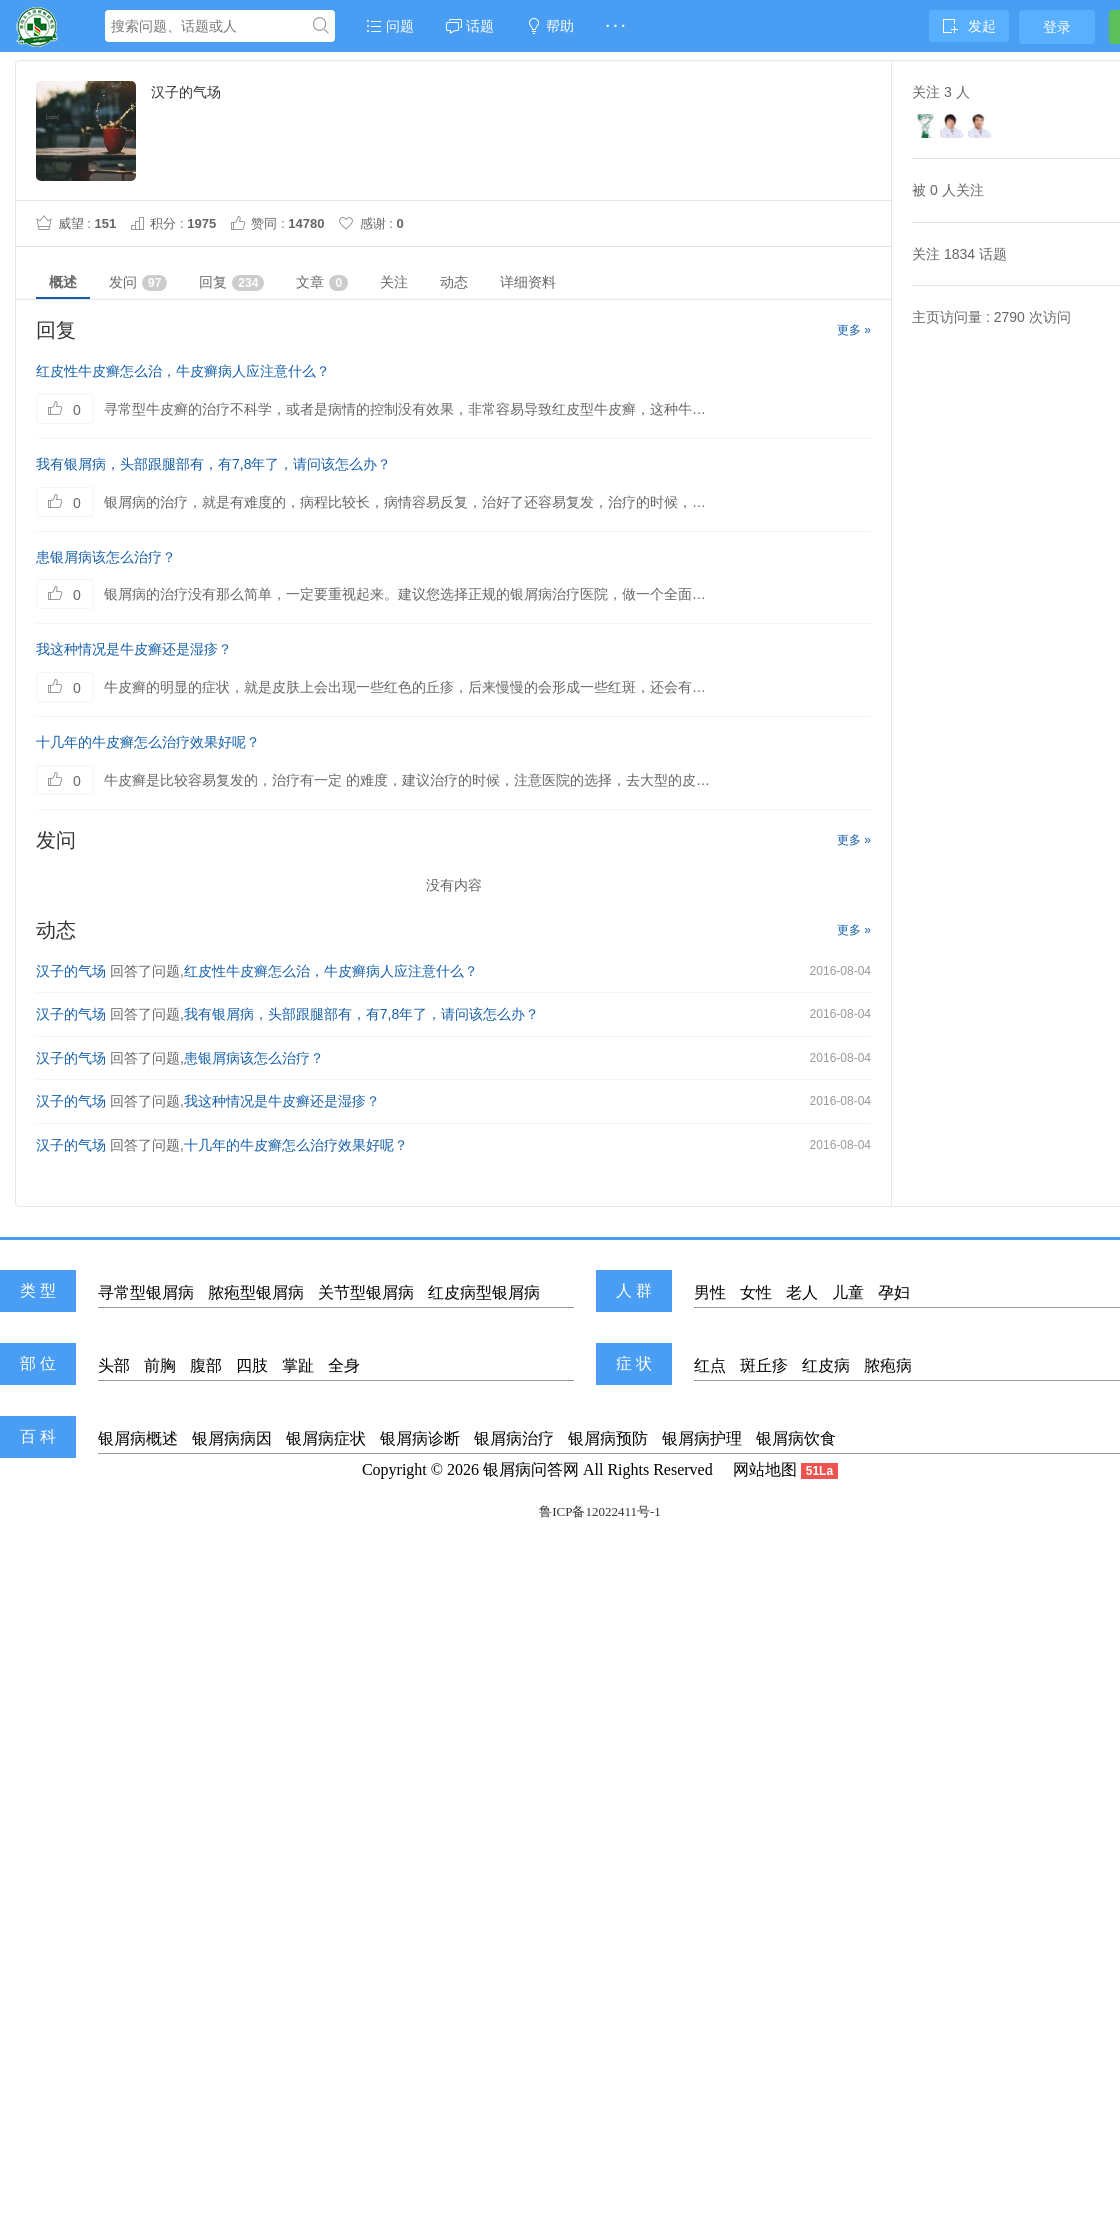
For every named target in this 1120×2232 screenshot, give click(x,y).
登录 (1057, 27)
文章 (322, 282)
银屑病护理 (702, 1438)
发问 (138, 282)
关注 (394, 282)
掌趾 (298, 1365)
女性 (756, 1292)
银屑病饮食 (796, 1438)
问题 (390, 26)
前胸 (160, 1365)
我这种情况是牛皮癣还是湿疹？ (134, 649)
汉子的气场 (71, 971)
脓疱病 (888, 1365)
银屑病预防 (608, 1438)
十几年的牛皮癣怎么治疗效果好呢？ (148, 742)
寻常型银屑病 (146, 1292)
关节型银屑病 (366, 1292)
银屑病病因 (232, 1438)
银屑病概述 (138, 1438)
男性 (710, 1292)
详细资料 (528, 282)
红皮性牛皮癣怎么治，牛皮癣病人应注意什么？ (183, 371)
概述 (63, 282)
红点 (710, 1365)
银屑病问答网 (531, 1469)
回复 (231, 282)
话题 (470, 26)
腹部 (206, 1365)
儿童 (848, 1292)
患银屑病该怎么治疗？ (106, 557)
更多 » (854, 330)
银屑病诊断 (420, 1438)
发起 (969, 26)
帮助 (550, 26)
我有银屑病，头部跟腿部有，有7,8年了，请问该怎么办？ (213, 464)
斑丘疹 (764, 1365)
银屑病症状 (326, 1438)
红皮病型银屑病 (484, 1292)
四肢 (252, 1365)
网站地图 (765, 1469)
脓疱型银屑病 (256, 1292)
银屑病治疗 (514, 1438)
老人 (802, 1292)
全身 (344, 1365)
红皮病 (826, 1365)
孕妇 (894, 1292)
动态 (454, 282)
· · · (615, 26)
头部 (114, 1365)
